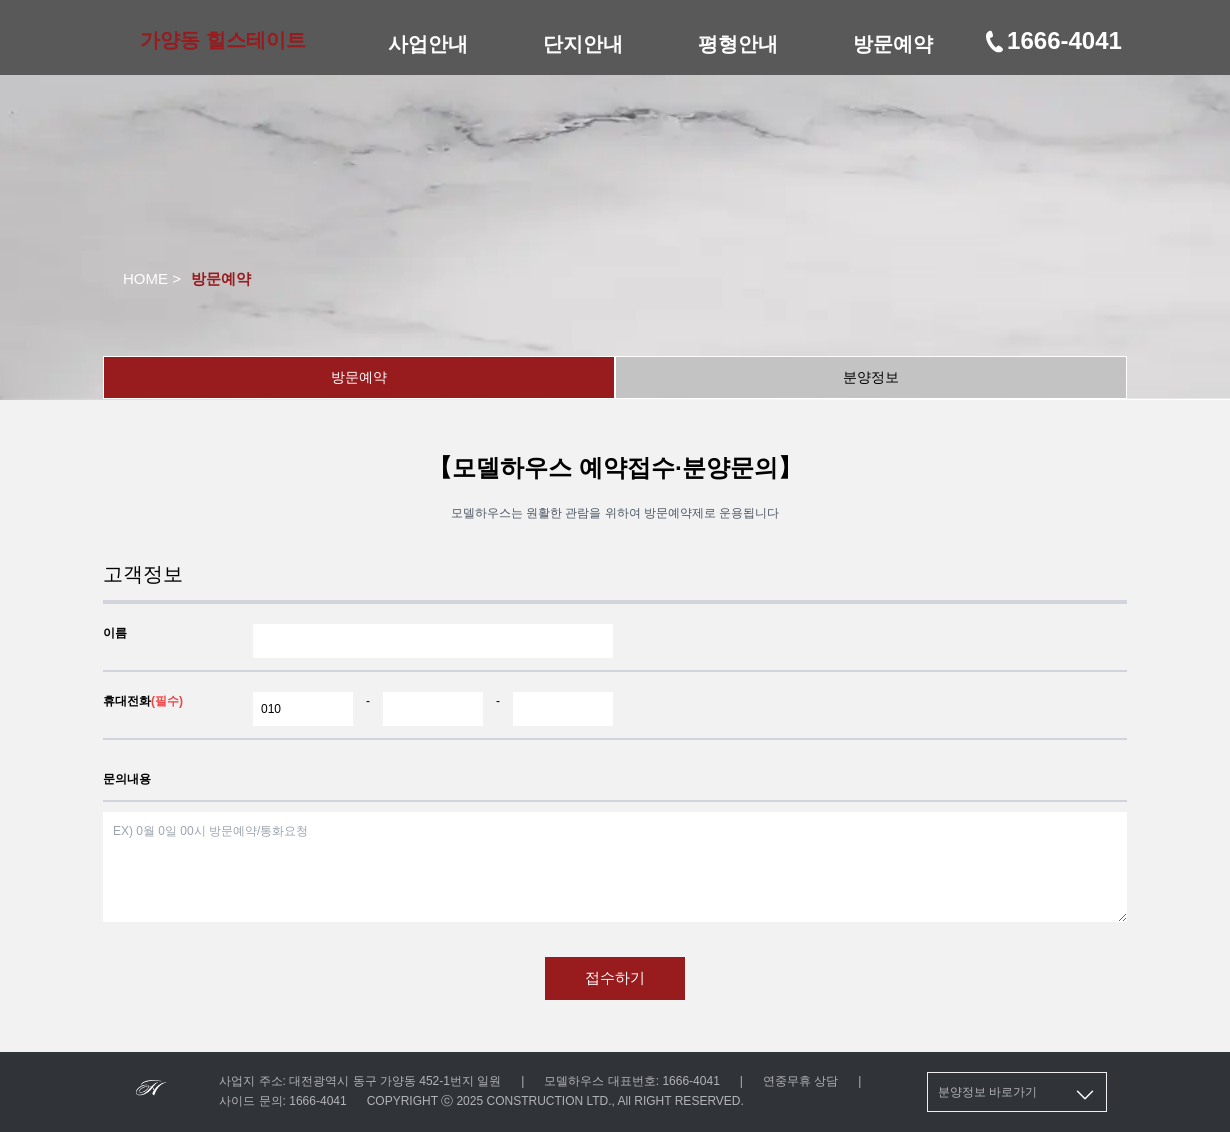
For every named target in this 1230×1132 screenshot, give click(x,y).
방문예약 (893, 44)
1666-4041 (1052, 40)
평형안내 (738, 44)
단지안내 (583, 44)
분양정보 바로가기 (1017, 1095)
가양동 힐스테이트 (223, 40)
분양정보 (871, 377)
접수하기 (615, 977)
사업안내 (428, 44)
